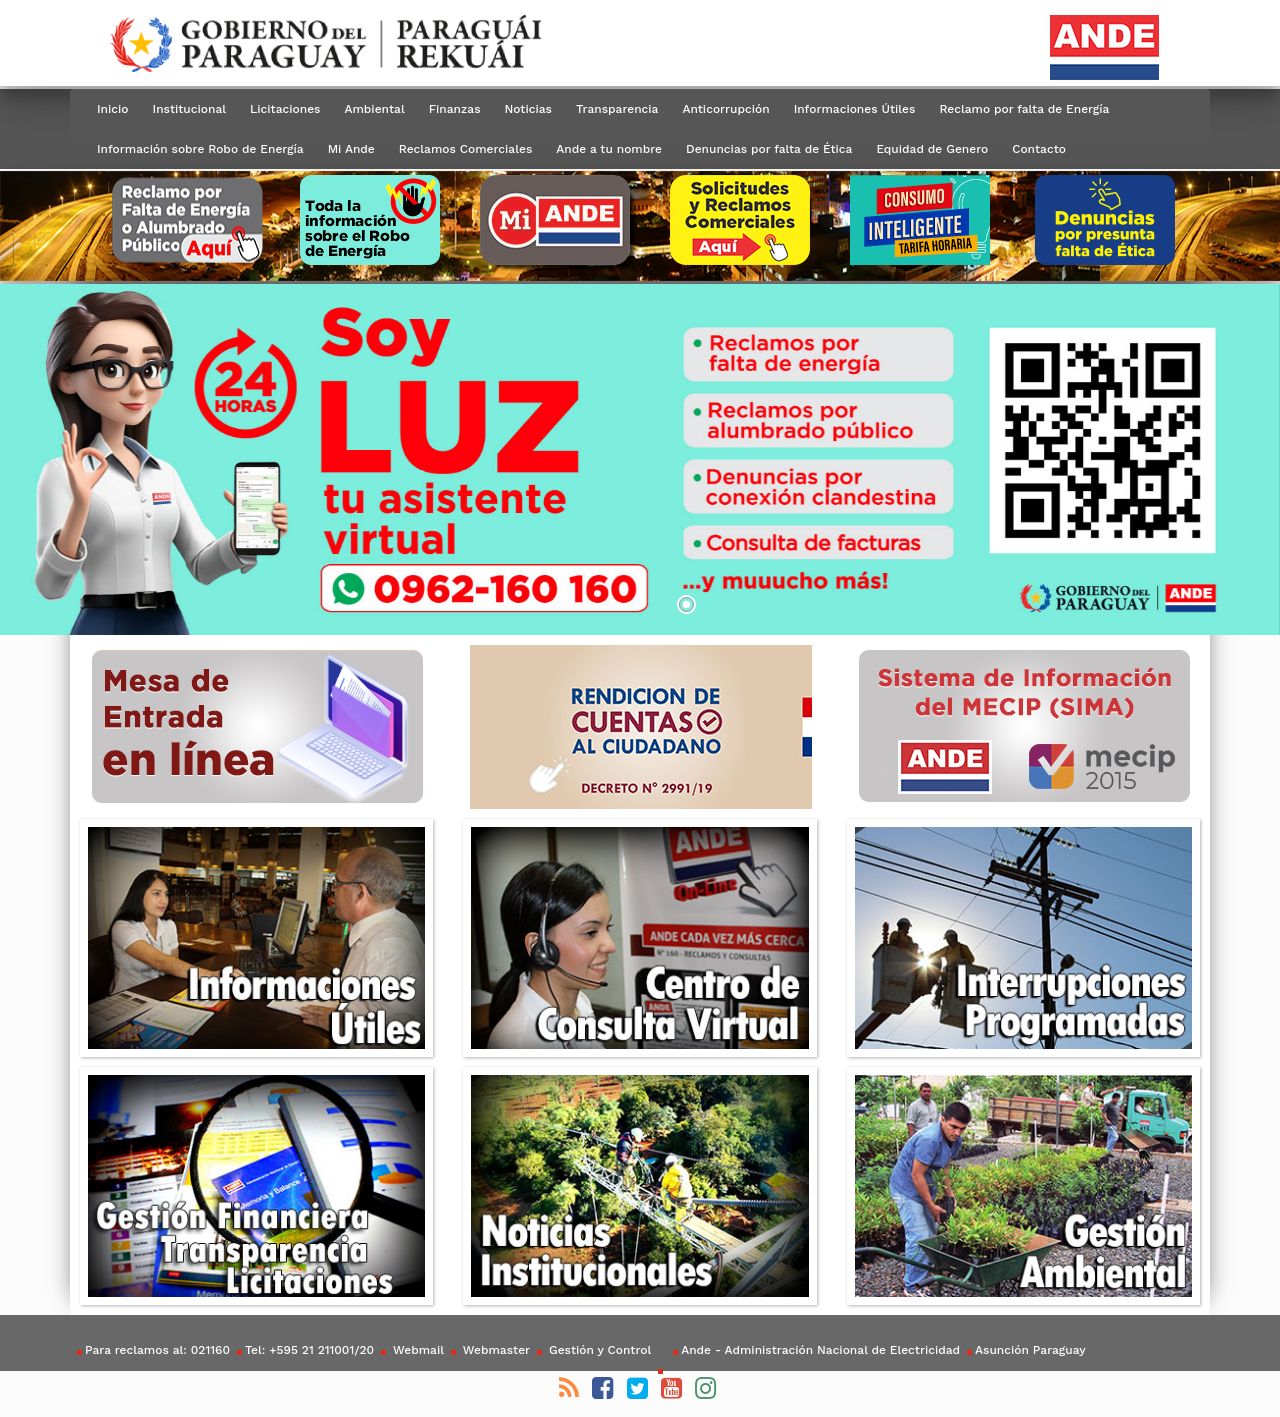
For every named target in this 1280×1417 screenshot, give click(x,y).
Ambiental (374, 109)
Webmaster (494, 1350)
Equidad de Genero (932, 149)
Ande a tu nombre (609, 149)
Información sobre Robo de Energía (200, 149)
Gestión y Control (598, 1350)
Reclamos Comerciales (465, 149)
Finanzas (455, 109)
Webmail (416, 1350)
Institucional (190, 109)
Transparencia (617, 109)
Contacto (1039, 149)
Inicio (113, 109)
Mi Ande (351, 149)
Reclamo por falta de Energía (1024, 109)
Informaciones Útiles (855, 109)
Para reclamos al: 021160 (157, 1350)
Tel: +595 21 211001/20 (309, 1350)
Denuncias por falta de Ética (769, 149)
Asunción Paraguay (1030, 1350)
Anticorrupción (725, 109)
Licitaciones (285, 109)
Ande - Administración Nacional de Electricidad (820, 1350)
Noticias (528, 109)
